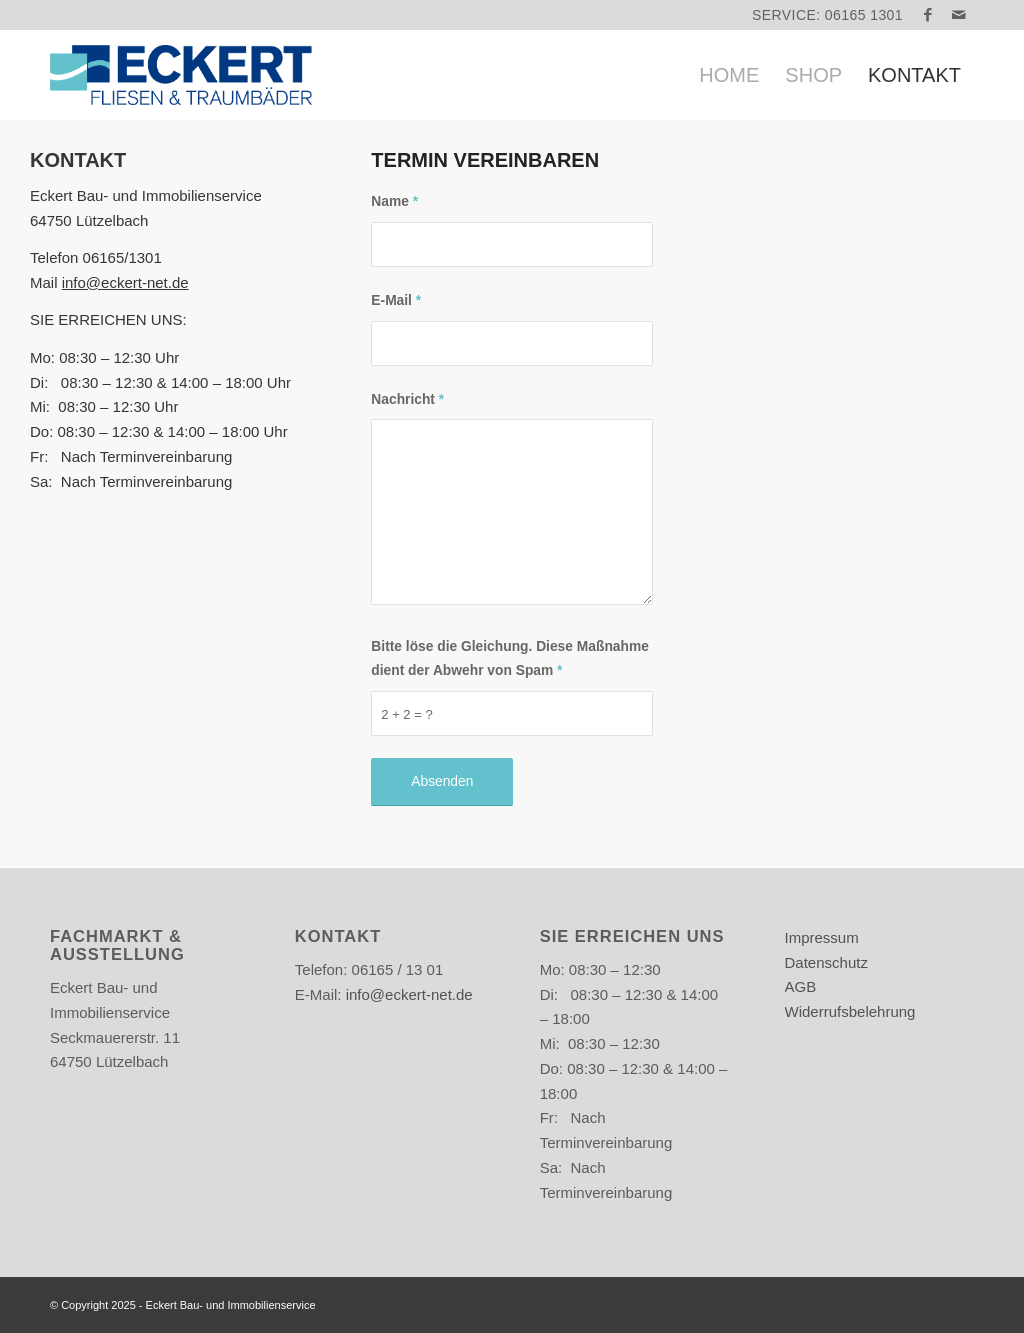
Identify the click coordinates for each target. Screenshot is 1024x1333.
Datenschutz (826, 962)
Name (394, 201)
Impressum (822, 937)
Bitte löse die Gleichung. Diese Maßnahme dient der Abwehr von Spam (510, 659)
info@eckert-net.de (125, 282)
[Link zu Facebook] (928, 15)
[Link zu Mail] (959, 15)
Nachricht (407, 399)
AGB (801, 986)
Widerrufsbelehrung (850, 1011)
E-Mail (396, 300)
